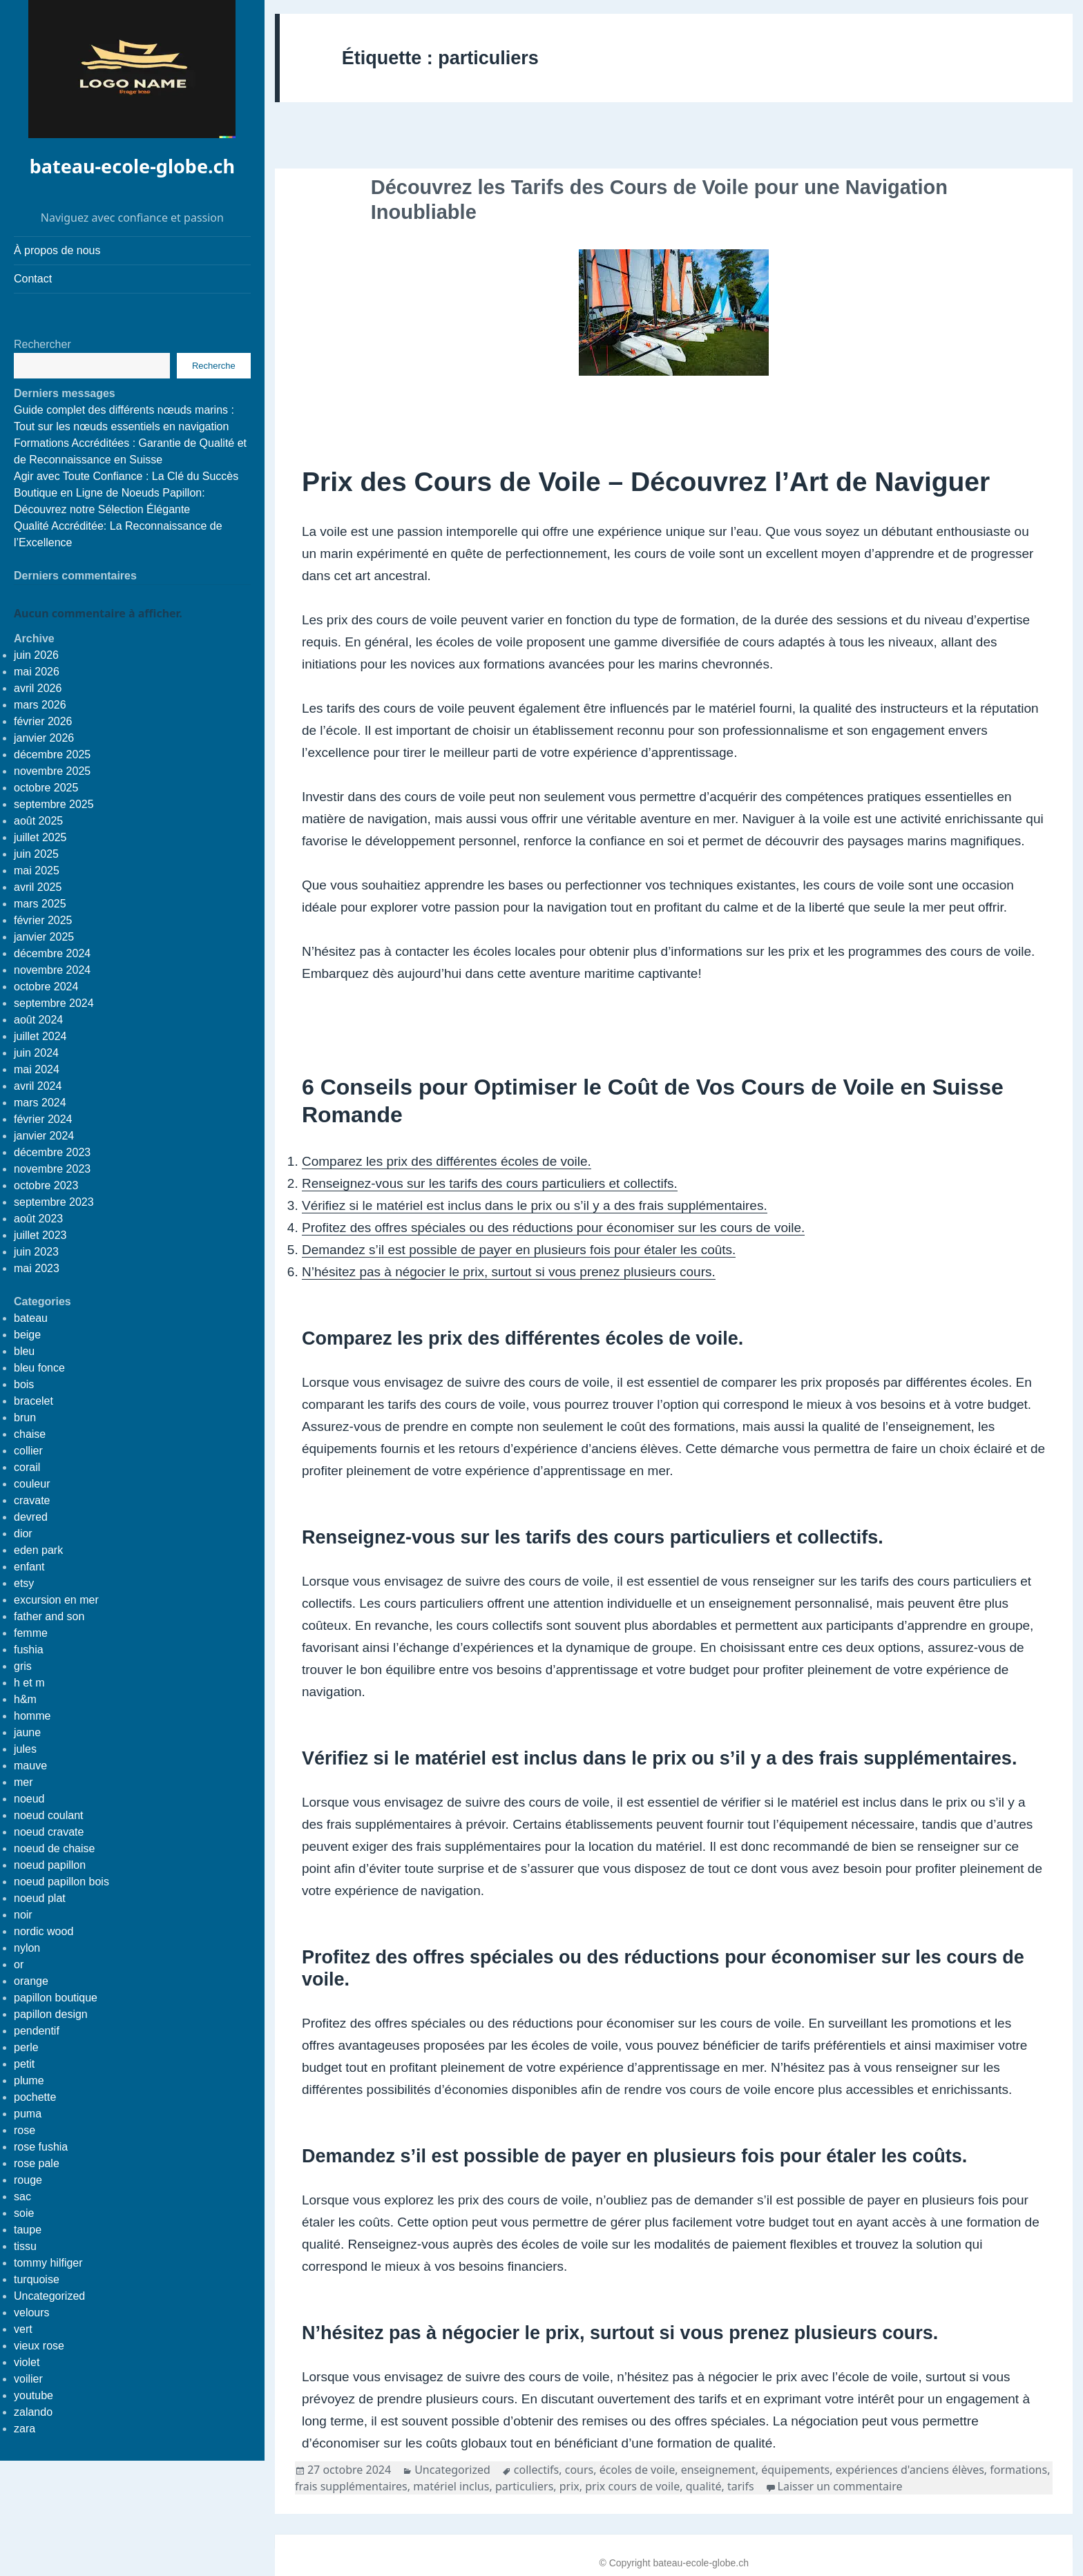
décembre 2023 (52, 1152)
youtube (33, 2395)
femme (31, 1633)
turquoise (36, 2279)
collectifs (536, 2469)
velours (32, 2312)
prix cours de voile (632, 2486)
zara (24, 2428)
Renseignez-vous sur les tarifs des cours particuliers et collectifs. (490, 1183)
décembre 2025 (52, 754)
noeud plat (40, 1898)
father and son (49, 1616)
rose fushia (41, 2147)
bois (24, 1384)
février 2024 (43, 1119)
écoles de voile (637, 2469)
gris (23, 1666)
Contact (33, 279)
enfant (29, 1567)
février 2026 (43, 721)
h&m (25, 1699)
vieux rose (39, 2346)
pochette (35, 2097)
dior (23, 1533)
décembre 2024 (52, 953)
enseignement (718, 2469)
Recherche (214, 366)
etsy (24, 1583)
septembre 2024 (54, 1003)
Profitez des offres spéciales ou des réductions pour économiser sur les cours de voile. (553, 1227)
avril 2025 (37, 887)
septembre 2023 (54, 1202)
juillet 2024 (40, 1036)
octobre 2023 (46, 1185)
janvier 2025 (44, 937)
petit (24, 2064)
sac (22, 2196)
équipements (795, 2469)
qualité (704, 2486)
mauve (30, 1765)
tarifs (740, 2486)
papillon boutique (55, 1997)
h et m (29, 1683)
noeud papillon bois (61, 1881)
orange (31, 1981)
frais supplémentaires (351, 2486)
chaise (30, 1434)
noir (23, 1915)
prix (569, 2486)
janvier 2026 (44, 738)
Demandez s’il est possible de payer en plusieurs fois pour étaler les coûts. (519, 1249)
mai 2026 (36, 671)
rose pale (36, 2163)
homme (32, 1716)
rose (24, 2130)
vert (23, 2329)
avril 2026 (37, 688)
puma (27, 2114)
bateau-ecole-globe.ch (132, 166)
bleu (24, 1351)
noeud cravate (49, 1832)
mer (23, 1782)
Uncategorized (49, 2296)
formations (1018, 2469)
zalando (33, 2412)
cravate (32, 1500)
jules (25, 1749)
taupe (27, 2230)
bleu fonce (39, 1368)
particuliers (524, 2486)
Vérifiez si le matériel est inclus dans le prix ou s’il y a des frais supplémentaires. (534, 1205)
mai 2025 (36, 870)
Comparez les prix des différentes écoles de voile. (446, 1161)
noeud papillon (50, 1865)
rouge (28, 2180)
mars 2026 (40, 705)
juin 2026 (36, 655)
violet (26, 2362)
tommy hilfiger (48, 2263)
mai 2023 (36, 1268)
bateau (31, 1318)
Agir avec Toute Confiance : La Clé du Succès (126, 476)
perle (26, 2047)
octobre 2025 (46, 788)
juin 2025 (36, 854)
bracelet (33, 1401)
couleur (32, 1484)
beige (27, 1334)
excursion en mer (56, 1600)
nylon (27, 1948)
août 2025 (38, 821)
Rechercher (42, 344)
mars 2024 (40, 1102)
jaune (27, 1732)
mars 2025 (40, 904)
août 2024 (38, 1020)
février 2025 (43, 920)
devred (31, 1517)
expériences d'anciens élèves (910, 2469)
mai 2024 (36, 1069)
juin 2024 (36, 1053)
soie (24, 2213)
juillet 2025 (40, 837)
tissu (25, 2246)
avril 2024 (37, 1086)
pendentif (36, 2031)
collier (28, 1451)
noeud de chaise (54, 1848)
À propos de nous (57, 250)
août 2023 (38, 1218)
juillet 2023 (40, 1235)
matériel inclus (451, 2486)
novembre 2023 (52, 1169)
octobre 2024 (46, 986)
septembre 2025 (54, 804)
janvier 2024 (44, 1136)
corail (27, 1467)
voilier (28, 2379)
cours (579, 2469)
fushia (29, 1649)
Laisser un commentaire (840, 2486)
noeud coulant (49, 1815)
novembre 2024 (52, 970)
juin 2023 (36, 1252)
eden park (38, 1550)
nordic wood (43, 1931)
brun (25, 1417)
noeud (29, 1799)
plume (29, 2080)
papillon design (51, 2014)
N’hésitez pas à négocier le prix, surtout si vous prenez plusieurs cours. (509, 1272)
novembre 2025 (52, 771)
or (18, 1964)
